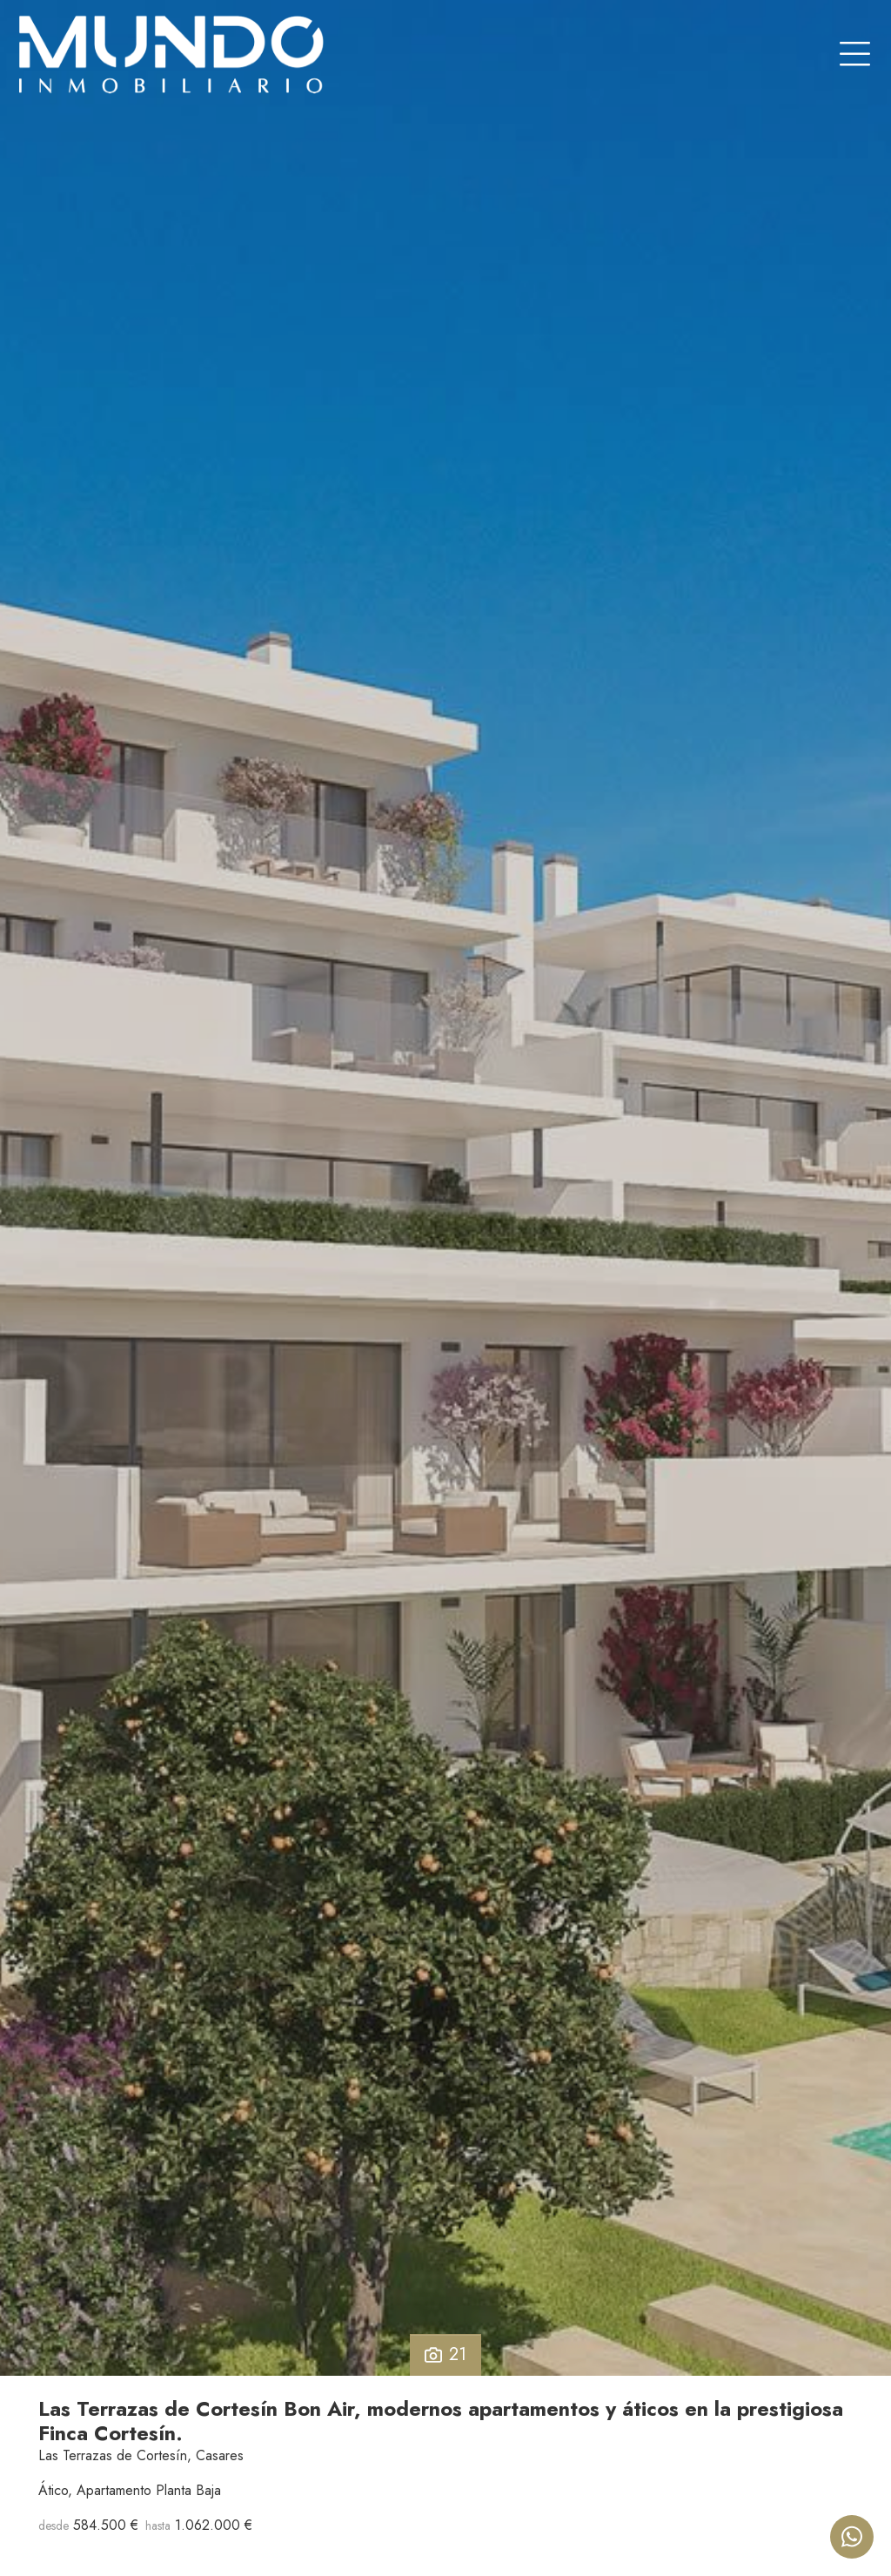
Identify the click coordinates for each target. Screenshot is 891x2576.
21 (445, 2354)
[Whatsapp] (852, 2537)
